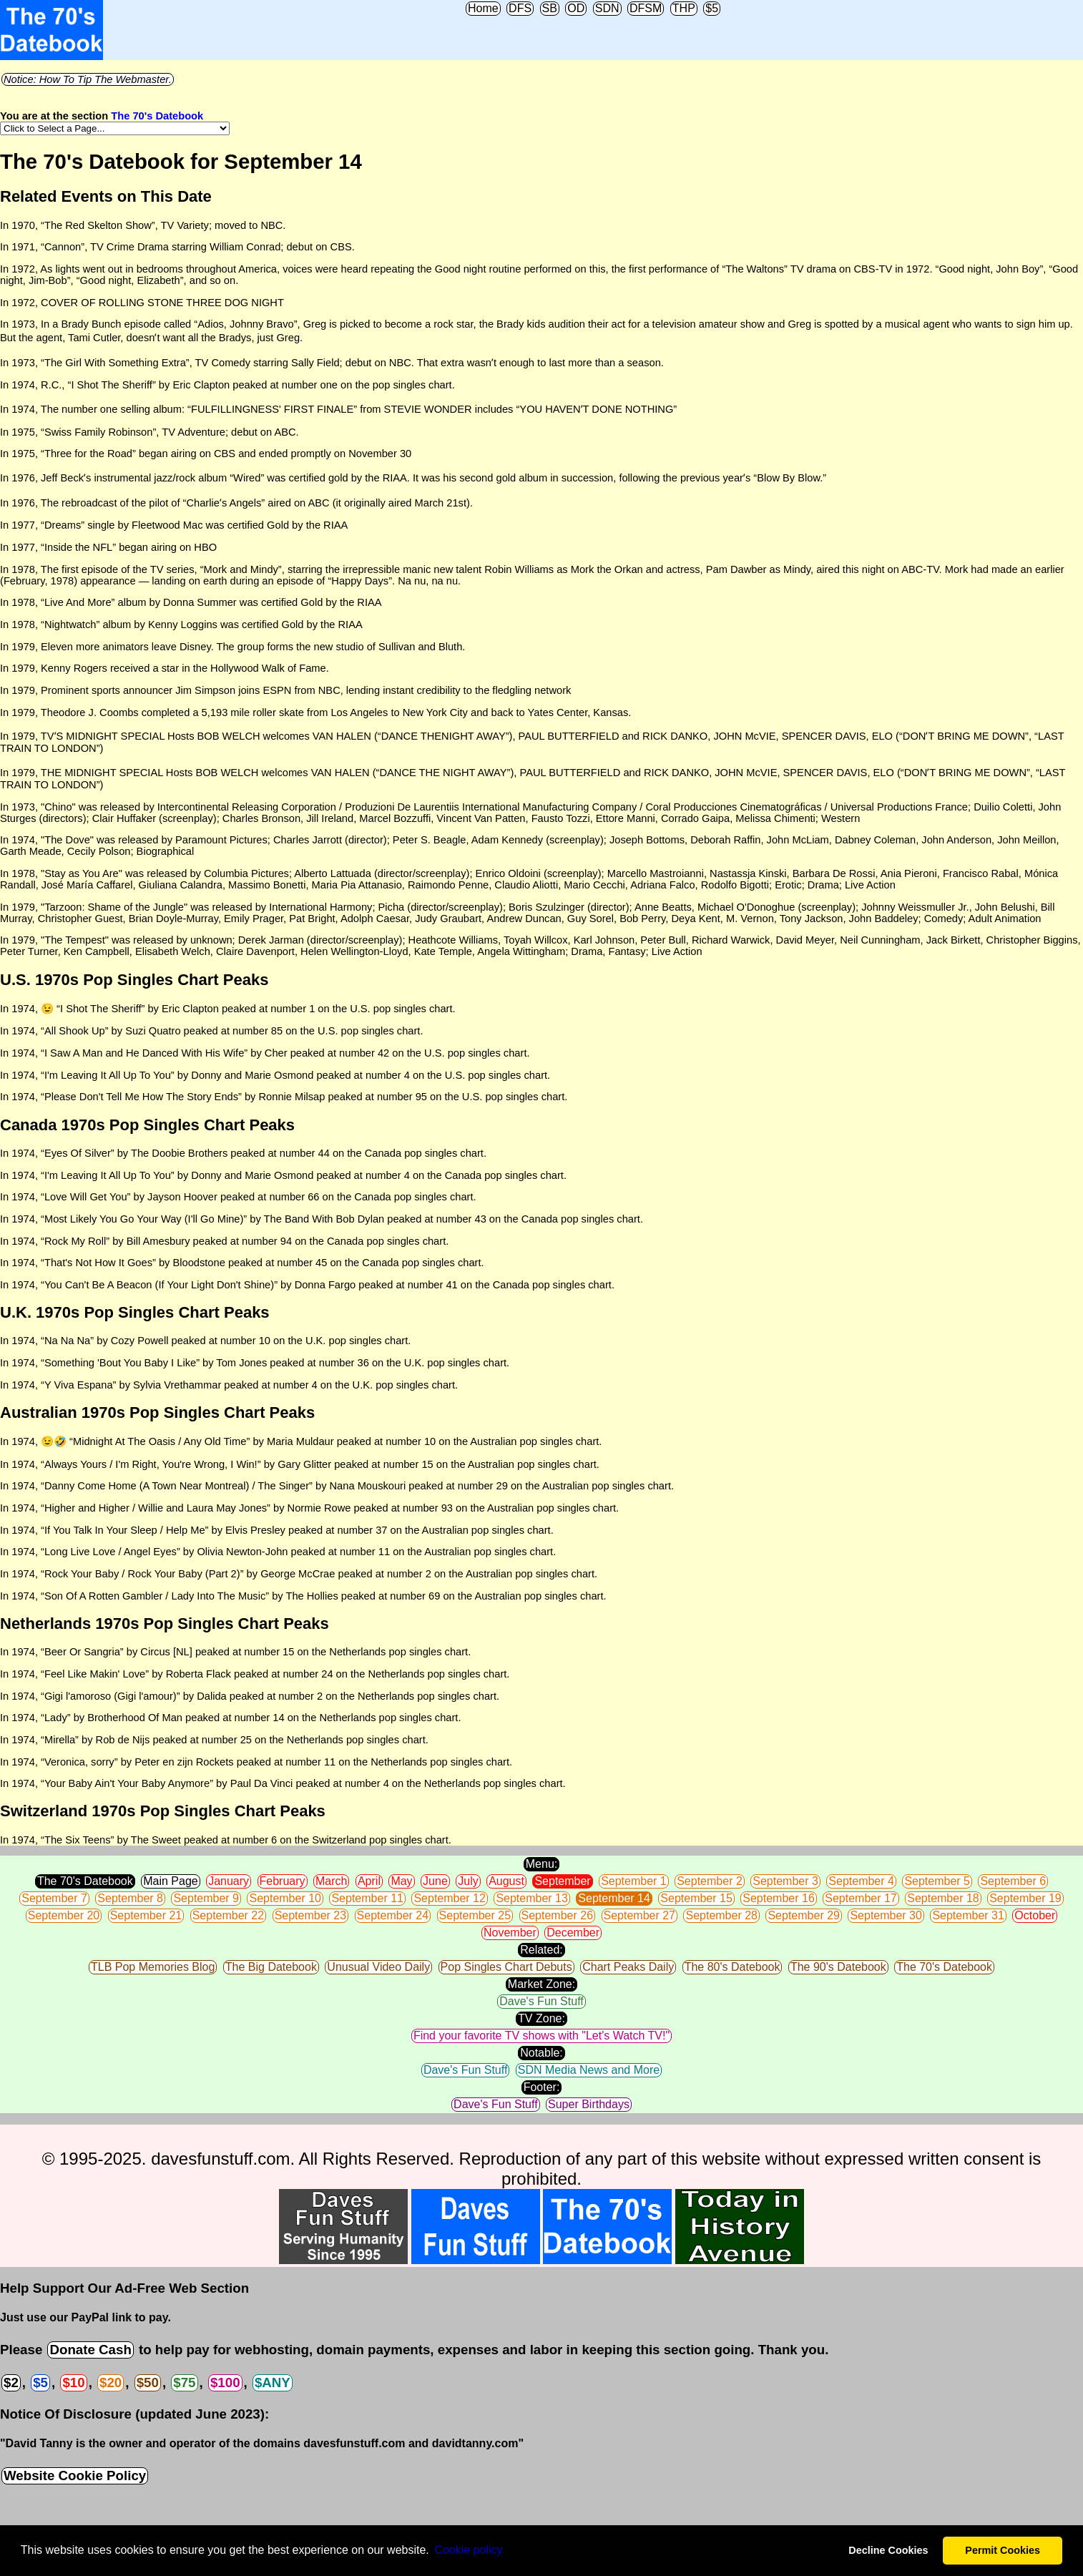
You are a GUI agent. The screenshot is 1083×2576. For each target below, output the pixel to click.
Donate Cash (90, 2349)
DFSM (645, 8)
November (510, 1932)
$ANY (272, 2382)
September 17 (861, 1898)
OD (575, 8)
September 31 (968, 1915)
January (228, 1881)
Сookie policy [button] (468, 2550)
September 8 (130, 1898)
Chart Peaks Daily (628, 1967)
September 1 (634, 1881)
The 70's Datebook (157, 116)
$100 (225, 2382)
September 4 (861, 1881)
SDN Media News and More (589, 2070)
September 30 (886, 1915)
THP (683, 8)
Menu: (541, 1864)
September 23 (311, 1915)
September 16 (779, 1898)
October (1034, 1915)
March (331, 1881)
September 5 (937, 1881)
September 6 (1013, 1881)
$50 (148, 2382)
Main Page (170, 1881)
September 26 (557, 1915)
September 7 (54, 1898)
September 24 (393, 1915)
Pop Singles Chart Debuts (506, 1967)
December (573, 1932)
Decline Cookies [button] (888, 2550)
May (401, 1881)
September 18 (943, 1898)
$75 (184, 2382)
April (369, 1881)
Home (483, 8)
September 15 (696, 1898)
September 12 (449, 1898)
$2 (11, 2382)
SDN (607, 8)
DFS (520, 8)
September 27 (640, 1915)
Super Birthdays (588, 2104)
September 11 (367, 1898)
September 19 (1025, 1898)
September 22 (228, 1915)
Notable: (541, 2053)
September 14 (614, 1898)
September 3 (785, 1881)
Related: (541, 1950)
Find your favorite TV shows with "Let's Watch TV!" (541, 2035)
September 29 (804, 1915)
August (506, 1881)
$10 (73, 2382)
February (282, 1881)
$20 (110, 2382)
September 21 (146, 1915)
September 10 (285, 1898)
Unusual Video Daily (378, 1967)
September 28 (721, 1915)
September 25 (475, 1915)
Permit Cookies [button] (1002, 2550)
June (435, 1881)
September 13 (532, 1898)
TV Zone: (541, 2018)
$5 (711, 8)
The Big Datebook (271, 1967)
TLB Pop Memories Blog (153, 1967)
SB (549, 8)
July (468, 1881)
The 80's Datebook (732, 1967)
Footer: (542, 2087)
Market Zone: (541, 1984)
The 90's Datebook (838, 1967)
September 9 (206, 1898)
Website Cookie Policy (75, 2475)
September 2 (710, 1881)
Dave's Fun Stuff (541, 2001)
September (562, 1881)
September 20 (64, 1915)
